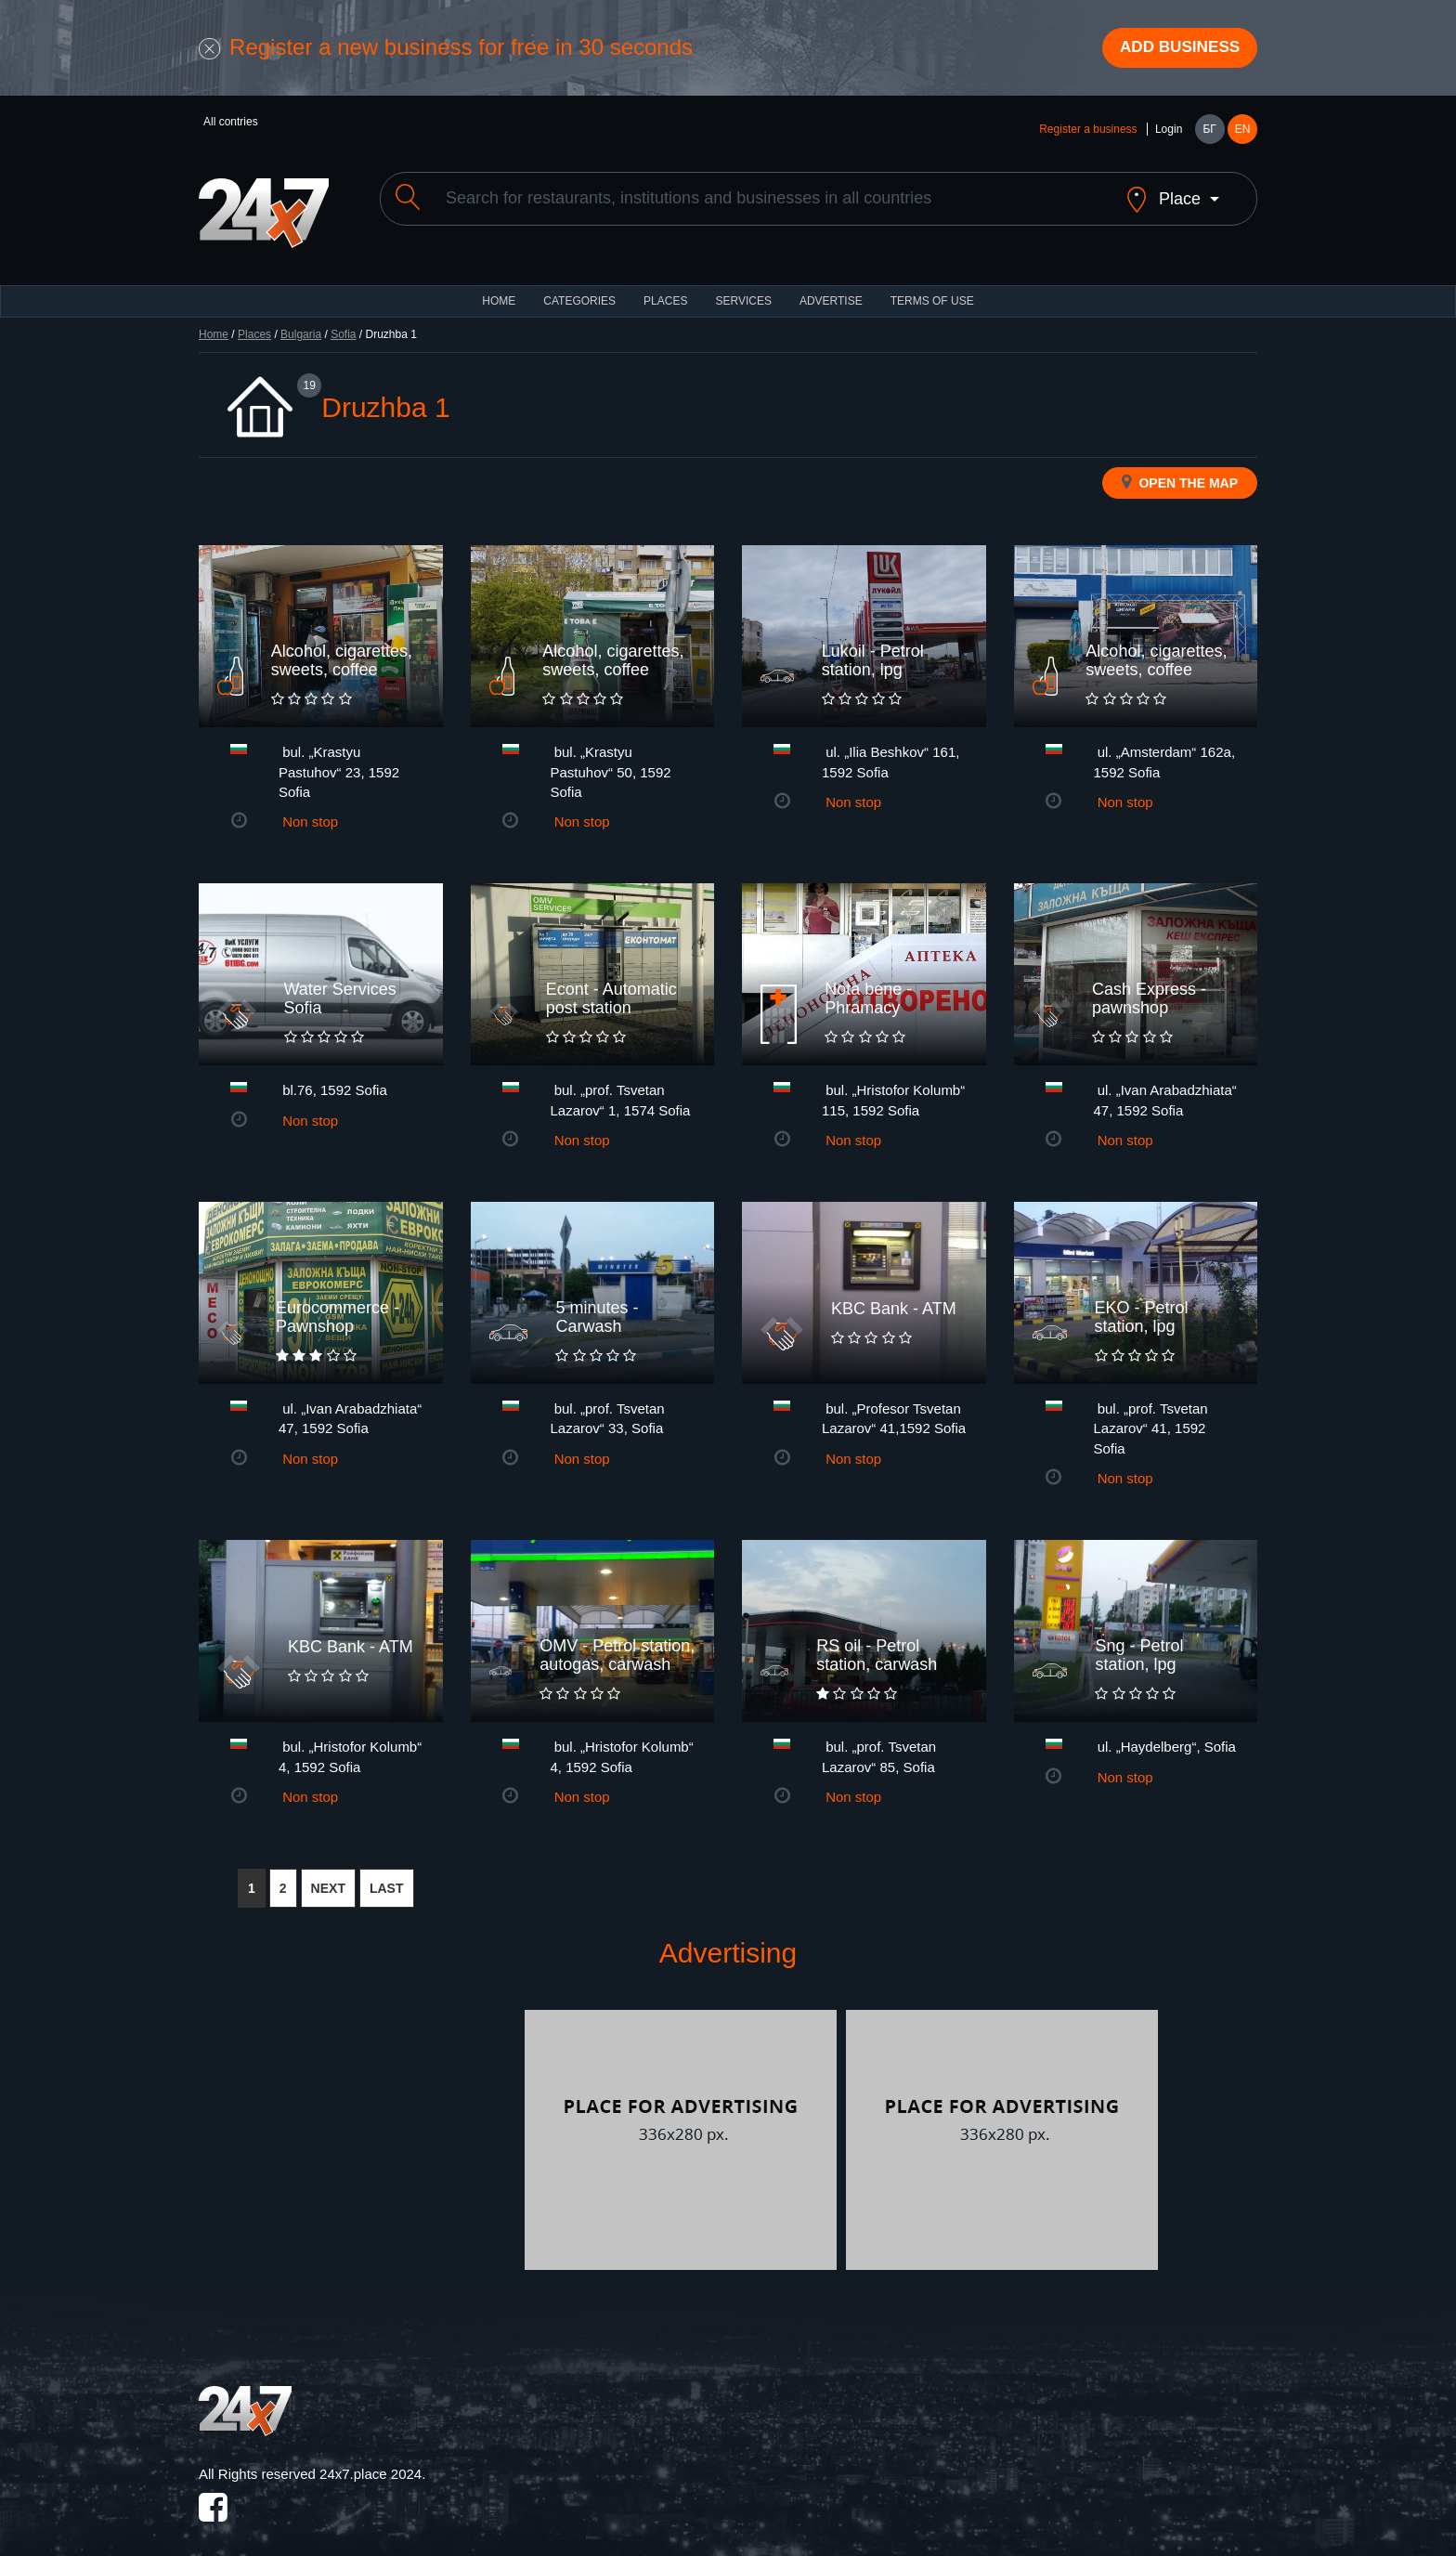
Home (213, 321)
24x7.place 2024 (370, 2461)
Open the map (1180, 469)
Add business (1175, 49)
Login (1168, 131)
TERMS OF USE (932, 287)
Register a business (1088, 131)
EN (1243, 131)
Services (743, 287)
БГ (1209, 131)
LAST (387, 1876)
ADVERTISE (831, 287)
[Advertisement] (359, 2128)
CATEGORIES (579, 287)
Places (665, 287)
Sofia (343, 321)
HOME (498, 287)
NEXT (328, 1876)
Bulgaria (300, 321)
